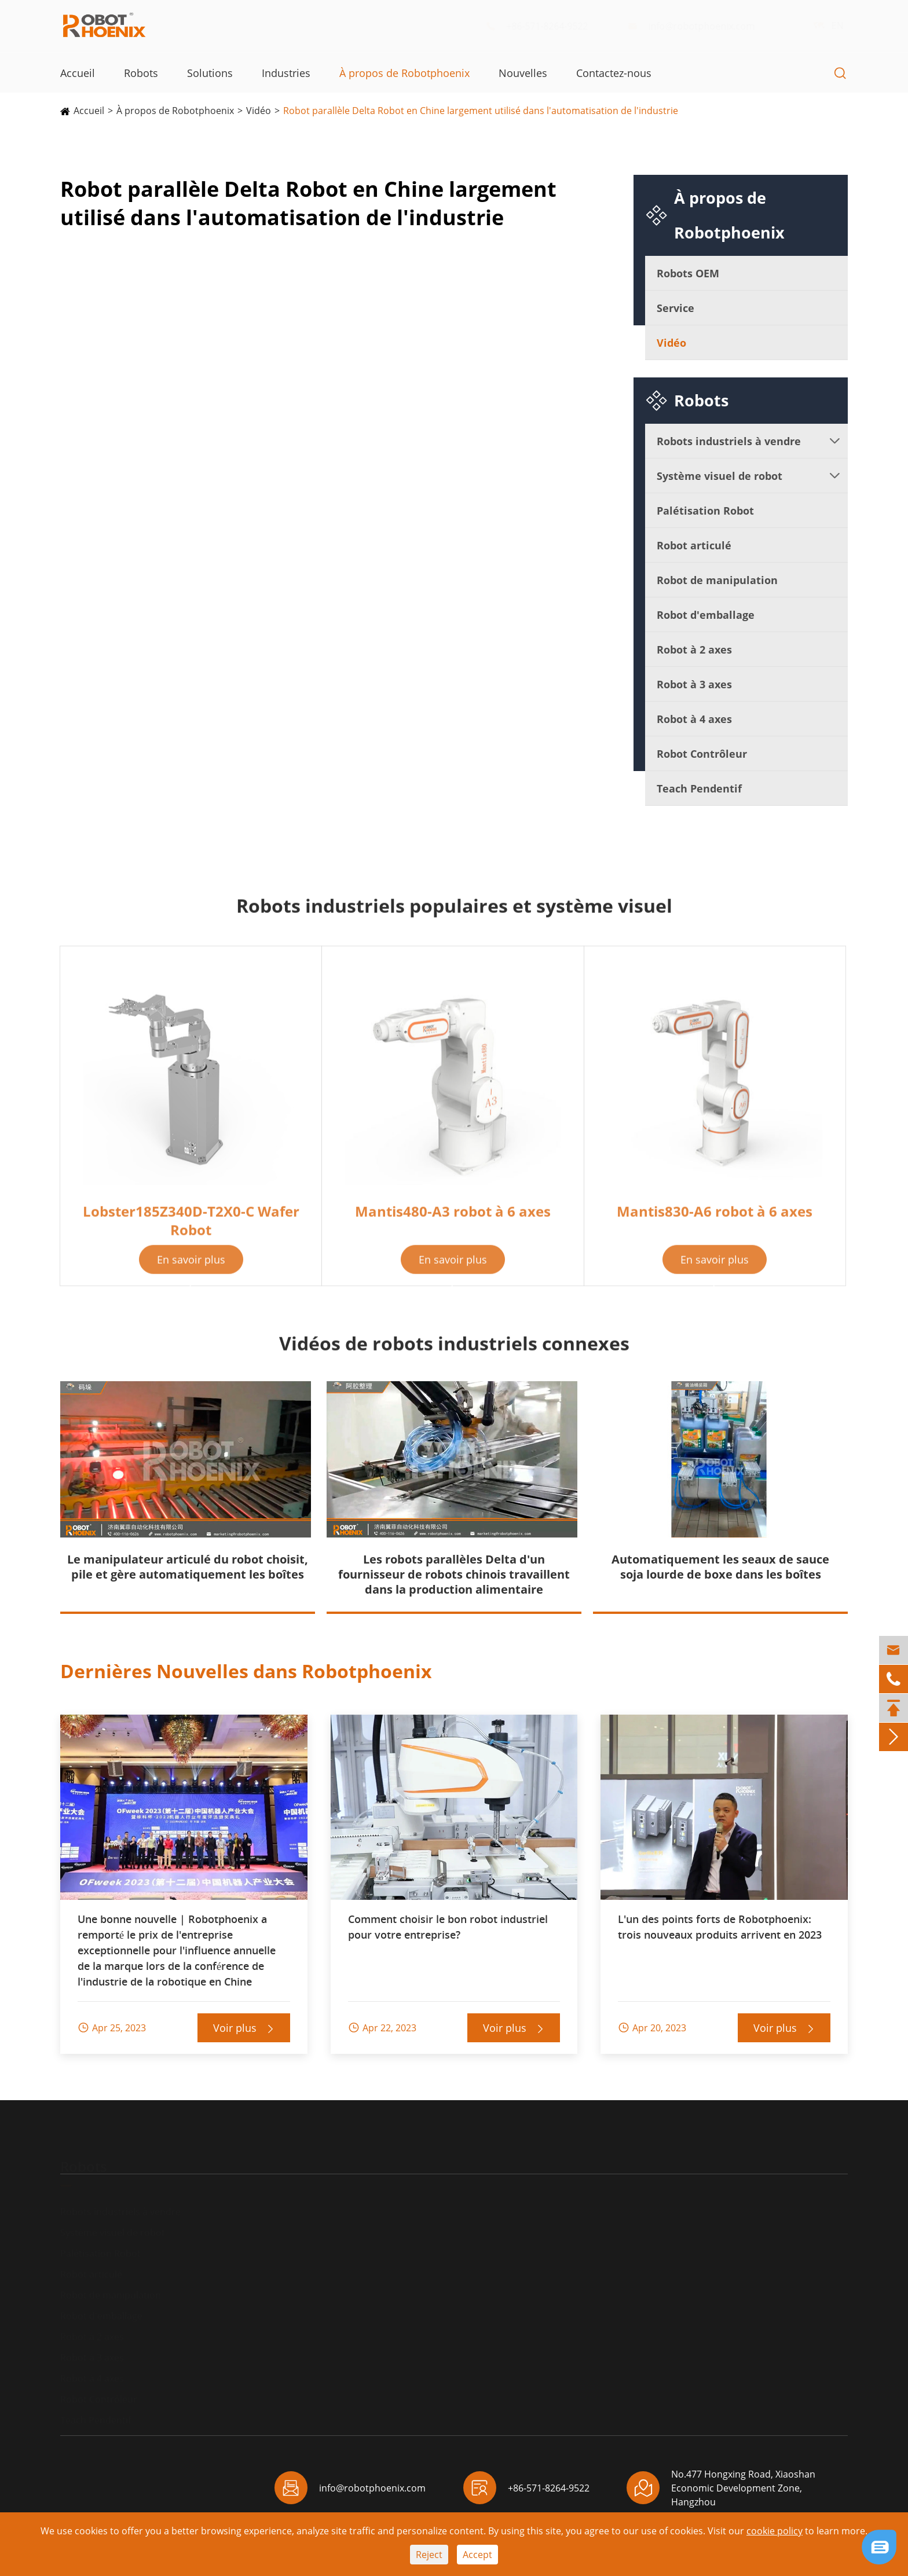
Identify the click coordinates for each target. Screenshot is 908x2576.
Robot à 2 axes (694, 649)
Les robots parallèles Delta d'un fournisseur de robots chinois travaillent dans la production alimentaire (454, 1574)
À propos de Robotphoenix (404, 73)
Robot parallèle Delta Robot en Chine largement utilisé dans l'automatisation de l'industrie (480, 110)
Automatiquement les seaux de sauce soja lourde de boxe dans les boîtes (720, 1566)
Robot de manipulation (717, 580)
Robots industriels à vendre (729, 441)
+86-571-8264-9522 (545, 26)
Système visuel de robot (719, 476)
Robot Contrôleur (702, 754)
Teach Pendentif (699, 788)
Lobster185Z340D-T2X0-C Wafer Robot (191, 1228)
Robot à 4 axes (694, 719)
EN (826, 25)
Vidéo (258, 110)
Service (675, 308)
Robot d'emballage (706, 615)
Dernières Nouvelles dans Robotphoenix (246, 1670)
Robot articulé (694, 545)
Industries (286, 73)
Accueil (77, 73)
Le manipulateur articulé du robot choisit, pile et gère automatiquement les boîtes (187, 1566)
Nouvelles (523, 73)
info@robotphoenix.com (700, 26)
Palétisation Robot (705, 511)
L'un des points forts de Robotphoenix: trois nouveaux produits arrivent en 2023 (720, 1927)
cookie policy (774, 2530)
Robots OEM (688, 273)
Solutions (210, 73)
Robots (141, 73)
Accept (477, 2554)
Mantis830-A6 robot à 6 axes (714, 1219)
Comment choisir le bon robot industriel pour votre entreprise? (448, 1927)
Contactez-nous (613, 73)
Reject (429, 2554)
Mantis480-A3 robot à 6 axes (453, 1219)
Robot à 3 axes (694, 684)
